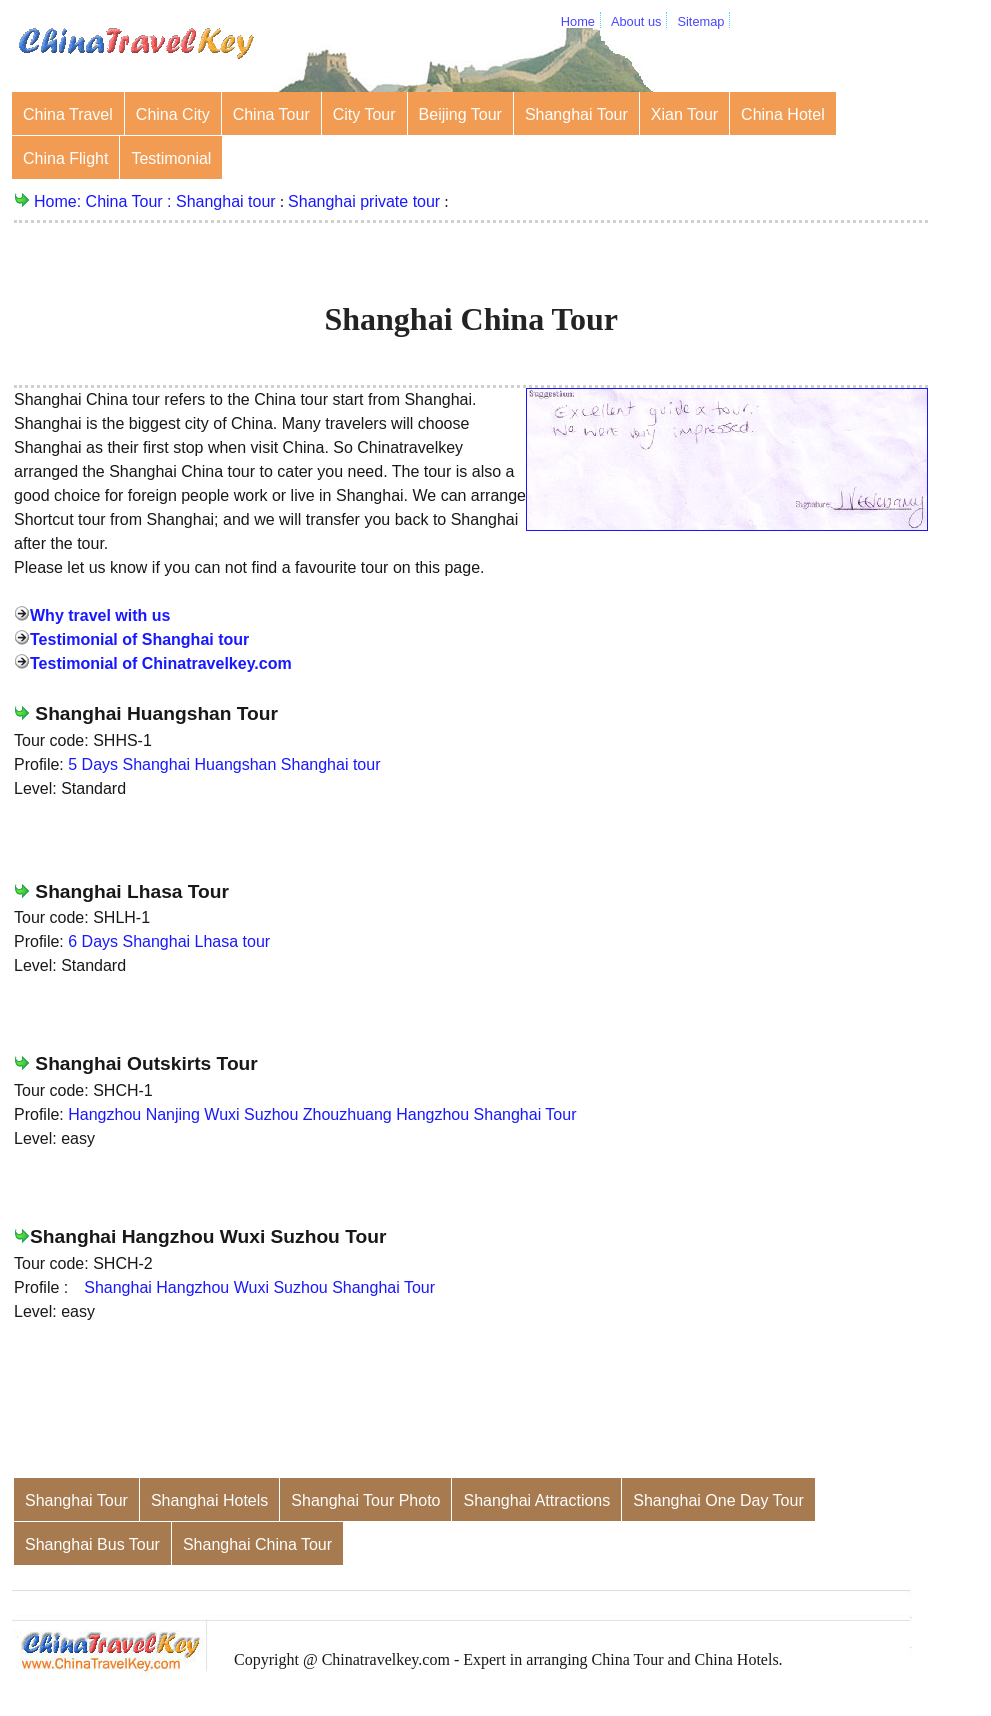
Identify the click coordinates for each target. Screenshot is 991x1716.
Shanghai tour (226, 201)
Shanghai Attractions (536, 1500)
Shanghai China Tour (257, 1544)
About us (636, 21)
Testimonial (171, 158)
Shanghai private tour (364, 201)
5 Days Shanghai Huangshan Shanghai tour (224, 764)
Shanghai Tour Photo (365, 1500)
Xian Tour (684, 114)
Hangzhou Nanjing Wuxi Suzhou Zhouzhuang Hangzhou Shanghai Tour (322, 1114)
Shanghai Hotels (209, 1500)
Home (578, 21)
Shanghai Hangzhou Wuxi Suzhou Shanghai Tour (259, 1287)
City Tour (364, 114)
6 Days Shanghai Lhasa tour (169, 941)
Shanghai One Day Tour (718, 1500)
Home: (60, 201)
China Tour (271, 114)
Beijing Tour (460, 114)
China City (173, 114)
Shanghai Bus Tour (92, 1544)
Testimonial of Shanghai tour (139, 639)
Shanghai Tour (576, 114)
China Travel (68, 114)
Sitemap (700, 21)
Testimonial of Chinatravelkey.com (161, 663)
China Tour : (131, 201)
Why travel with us (100, 615)
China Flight (65, 158)
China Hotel (783, 114)
